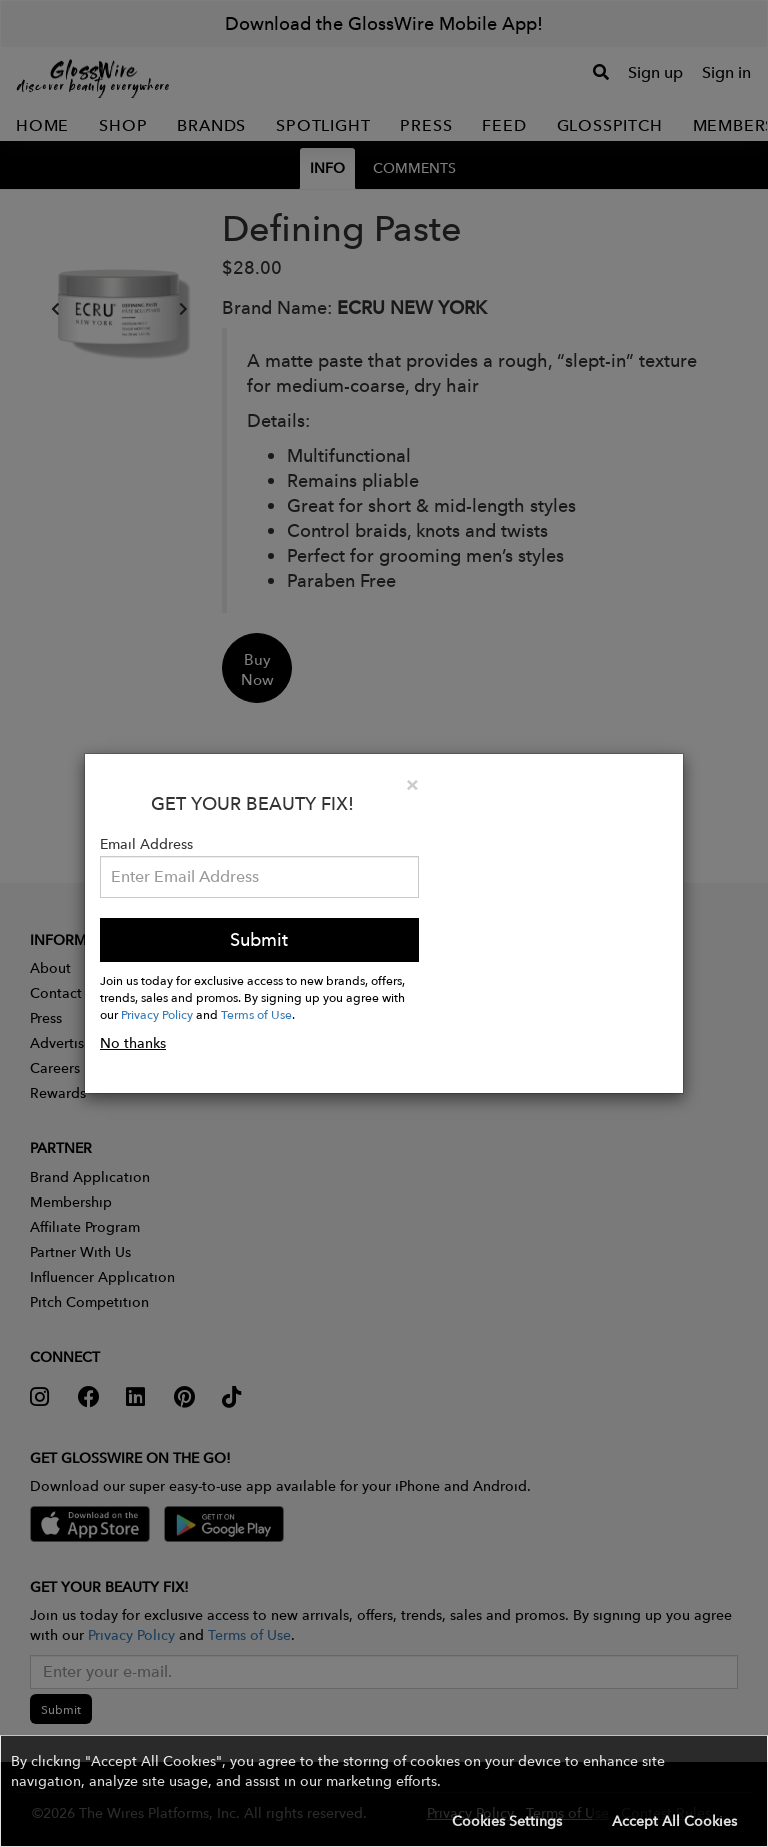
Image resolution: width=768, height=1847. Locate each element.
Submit (259, 939)
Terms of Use (256, 1014)
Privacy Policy (157, 1014)
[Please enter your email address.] (259, 877)
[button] (384, 1791)
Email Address (146, 844)
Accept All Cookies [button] (674, 1821)
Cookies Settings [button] (507, 1821)
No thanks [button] (133, 1043)
